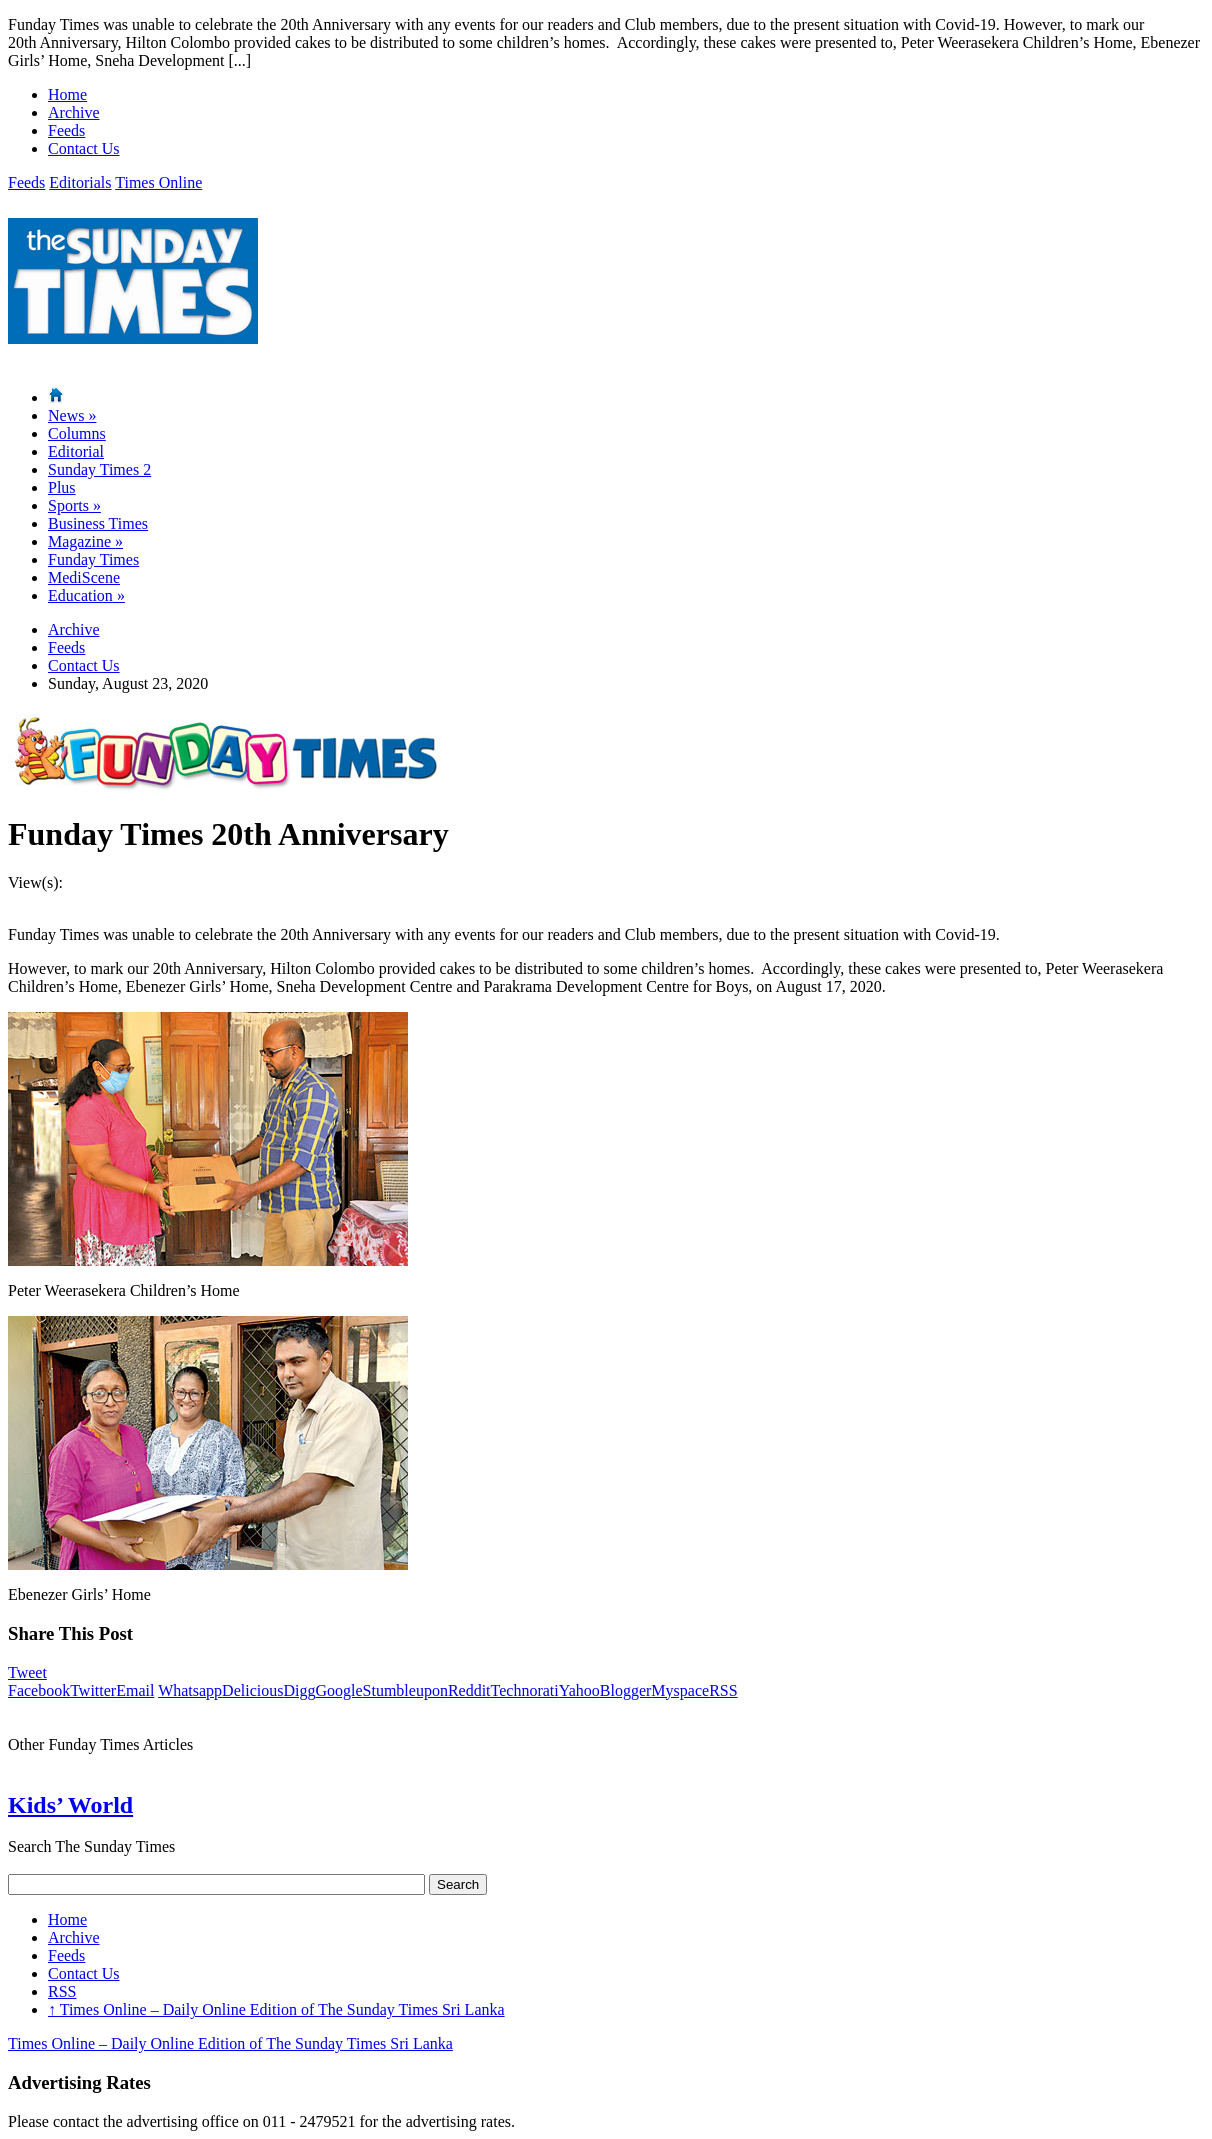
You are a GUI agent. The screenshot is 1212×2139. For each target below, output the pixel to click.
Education (86, 595)
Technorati (525, 1690)
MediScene (84, 577)
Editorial (76, 451)
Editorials (80, 182)
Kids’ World (70, 1805)
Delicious (252, 1690)
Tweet (27, 1672)
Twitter (93, 1690)
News (72, 415)
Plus (62, 487)
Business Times (98, 523)
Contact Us (84, 148)
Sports (74, 505)
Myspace (680, 1690)
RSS (723, 1690)
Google (338, 1690)
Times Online (158, 182)
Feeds (66, 130)
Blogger (626, 1690)
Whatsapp (190, 1690)
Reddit (469, 1690)
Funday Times (93, 559)
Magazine (85, 541)
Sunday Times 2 (99, 469)
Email (135, 1690)
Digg (299, 1690)
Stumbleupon (405, 1690)
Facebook (39, 1690)
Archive (74, 112)
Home (67, 94)
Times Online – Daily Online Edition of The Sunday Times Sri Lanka (276, 2009)
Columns (77, 433)
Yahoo (579, 1690)
